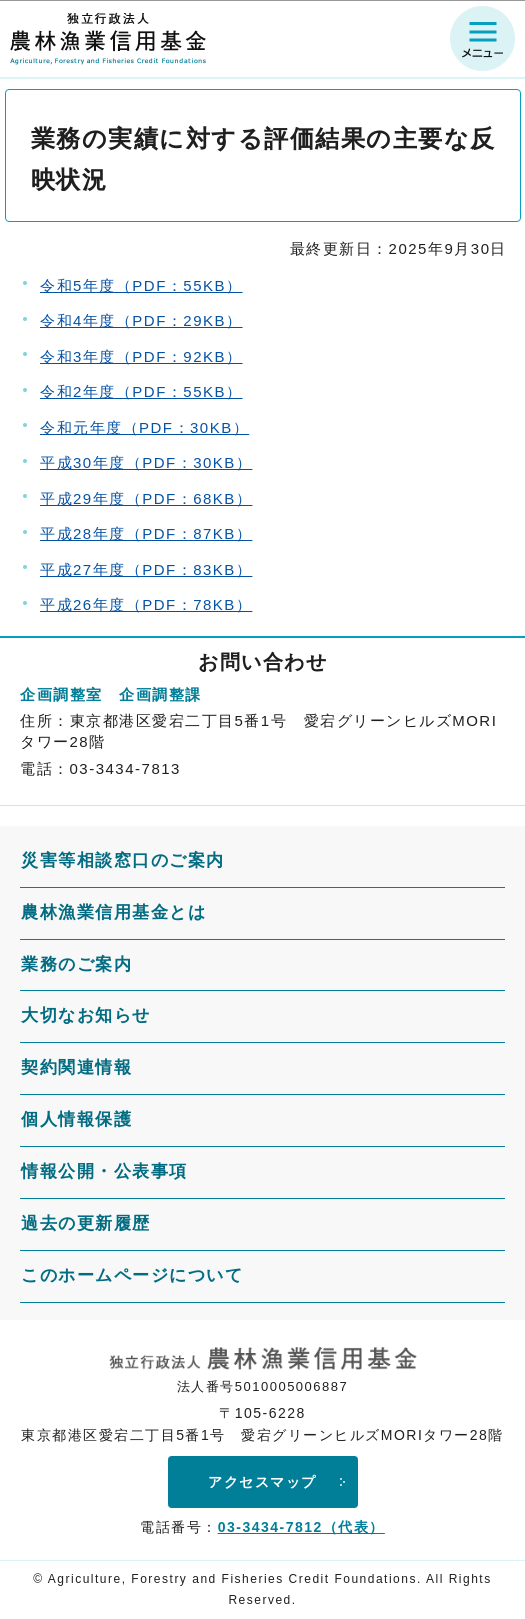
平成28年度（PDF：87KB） (146, 533)
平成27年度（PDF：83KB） (146, 569)
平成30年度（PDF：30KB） (146, 462)
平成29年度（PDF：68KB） (146, 498)
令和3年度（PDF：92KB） (141, 356)
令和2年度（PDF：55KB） (141, 391)
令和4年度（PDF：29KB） (141, 320)
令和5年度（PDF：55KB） (141, 285)
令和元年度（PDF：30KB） (144, 427)
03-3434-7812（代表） (301, 1527)
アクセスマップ (262, 1482)
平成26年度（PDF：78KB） (146, 604)
